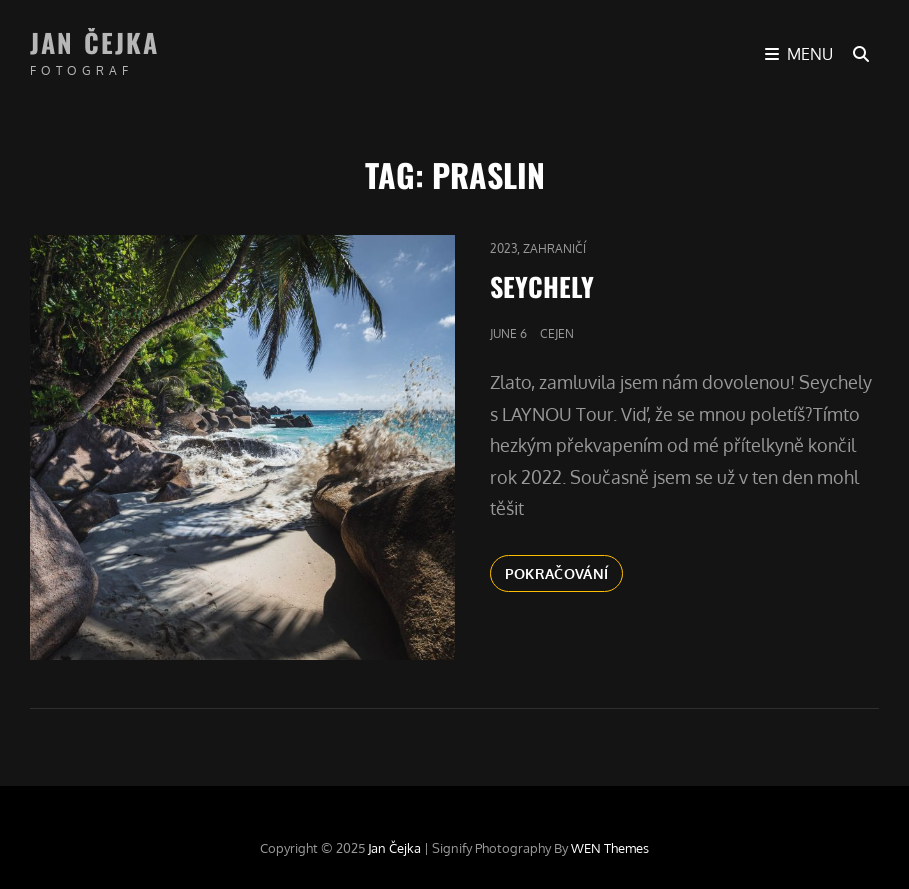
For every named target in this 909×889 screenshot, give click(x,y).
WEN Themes (610, 848)
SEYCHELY (542, 286)
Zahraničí (554, 248)
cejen (557, 333)
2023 (503, 248)
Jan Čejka (94, 42)
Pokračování (564, 572)
